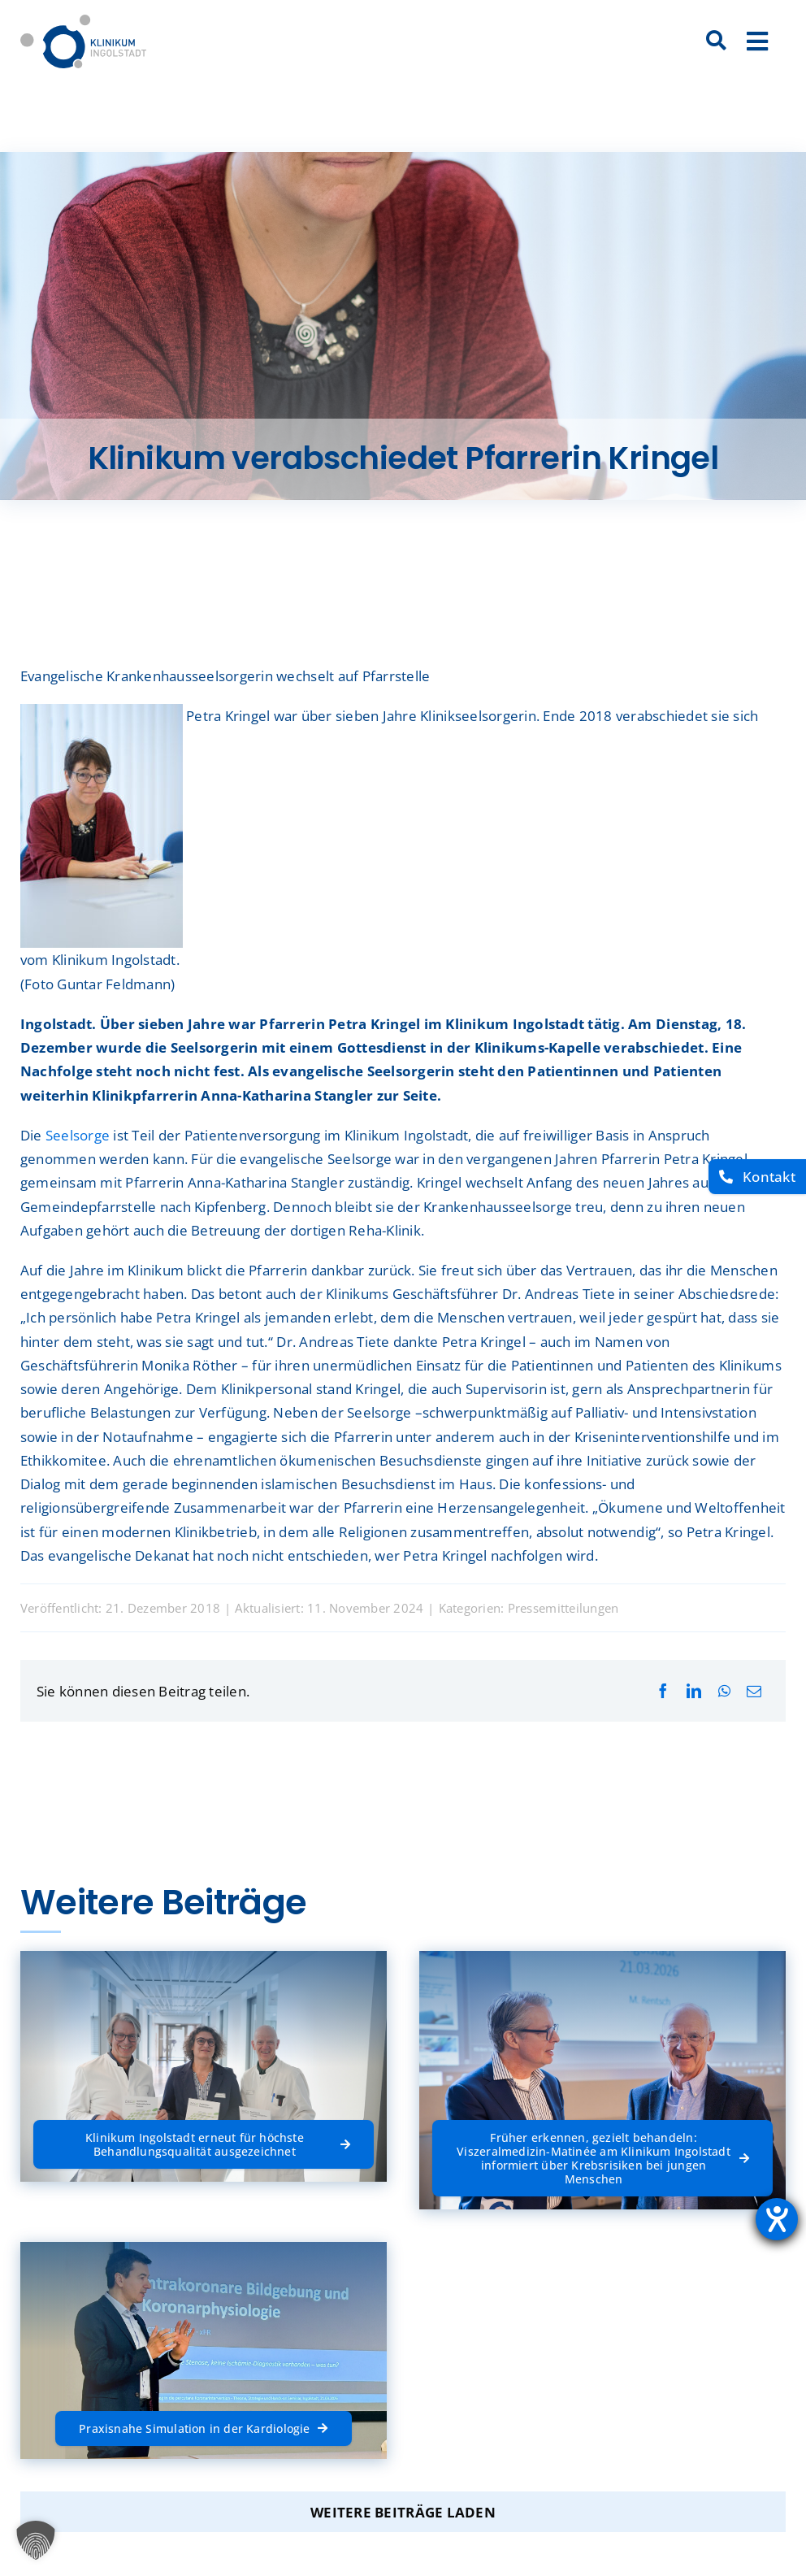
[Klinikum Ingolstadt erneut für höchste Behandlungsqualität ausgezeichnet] (203, 2144)
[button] (36, 2540)
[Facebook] (663, 1691)
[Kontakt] (757, 1176)
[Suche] (717, 41)
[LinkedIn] (693, 1691)
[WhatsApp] (724, 1691)
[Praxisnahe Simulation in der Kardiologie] (203, 2428)
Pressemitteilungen (563, 1608)
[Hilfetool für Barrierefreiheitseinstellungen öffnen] (777, 2219)
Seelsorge (78, 1135)
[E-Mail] (754, 1691)
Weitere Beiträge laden (403, 2512)
